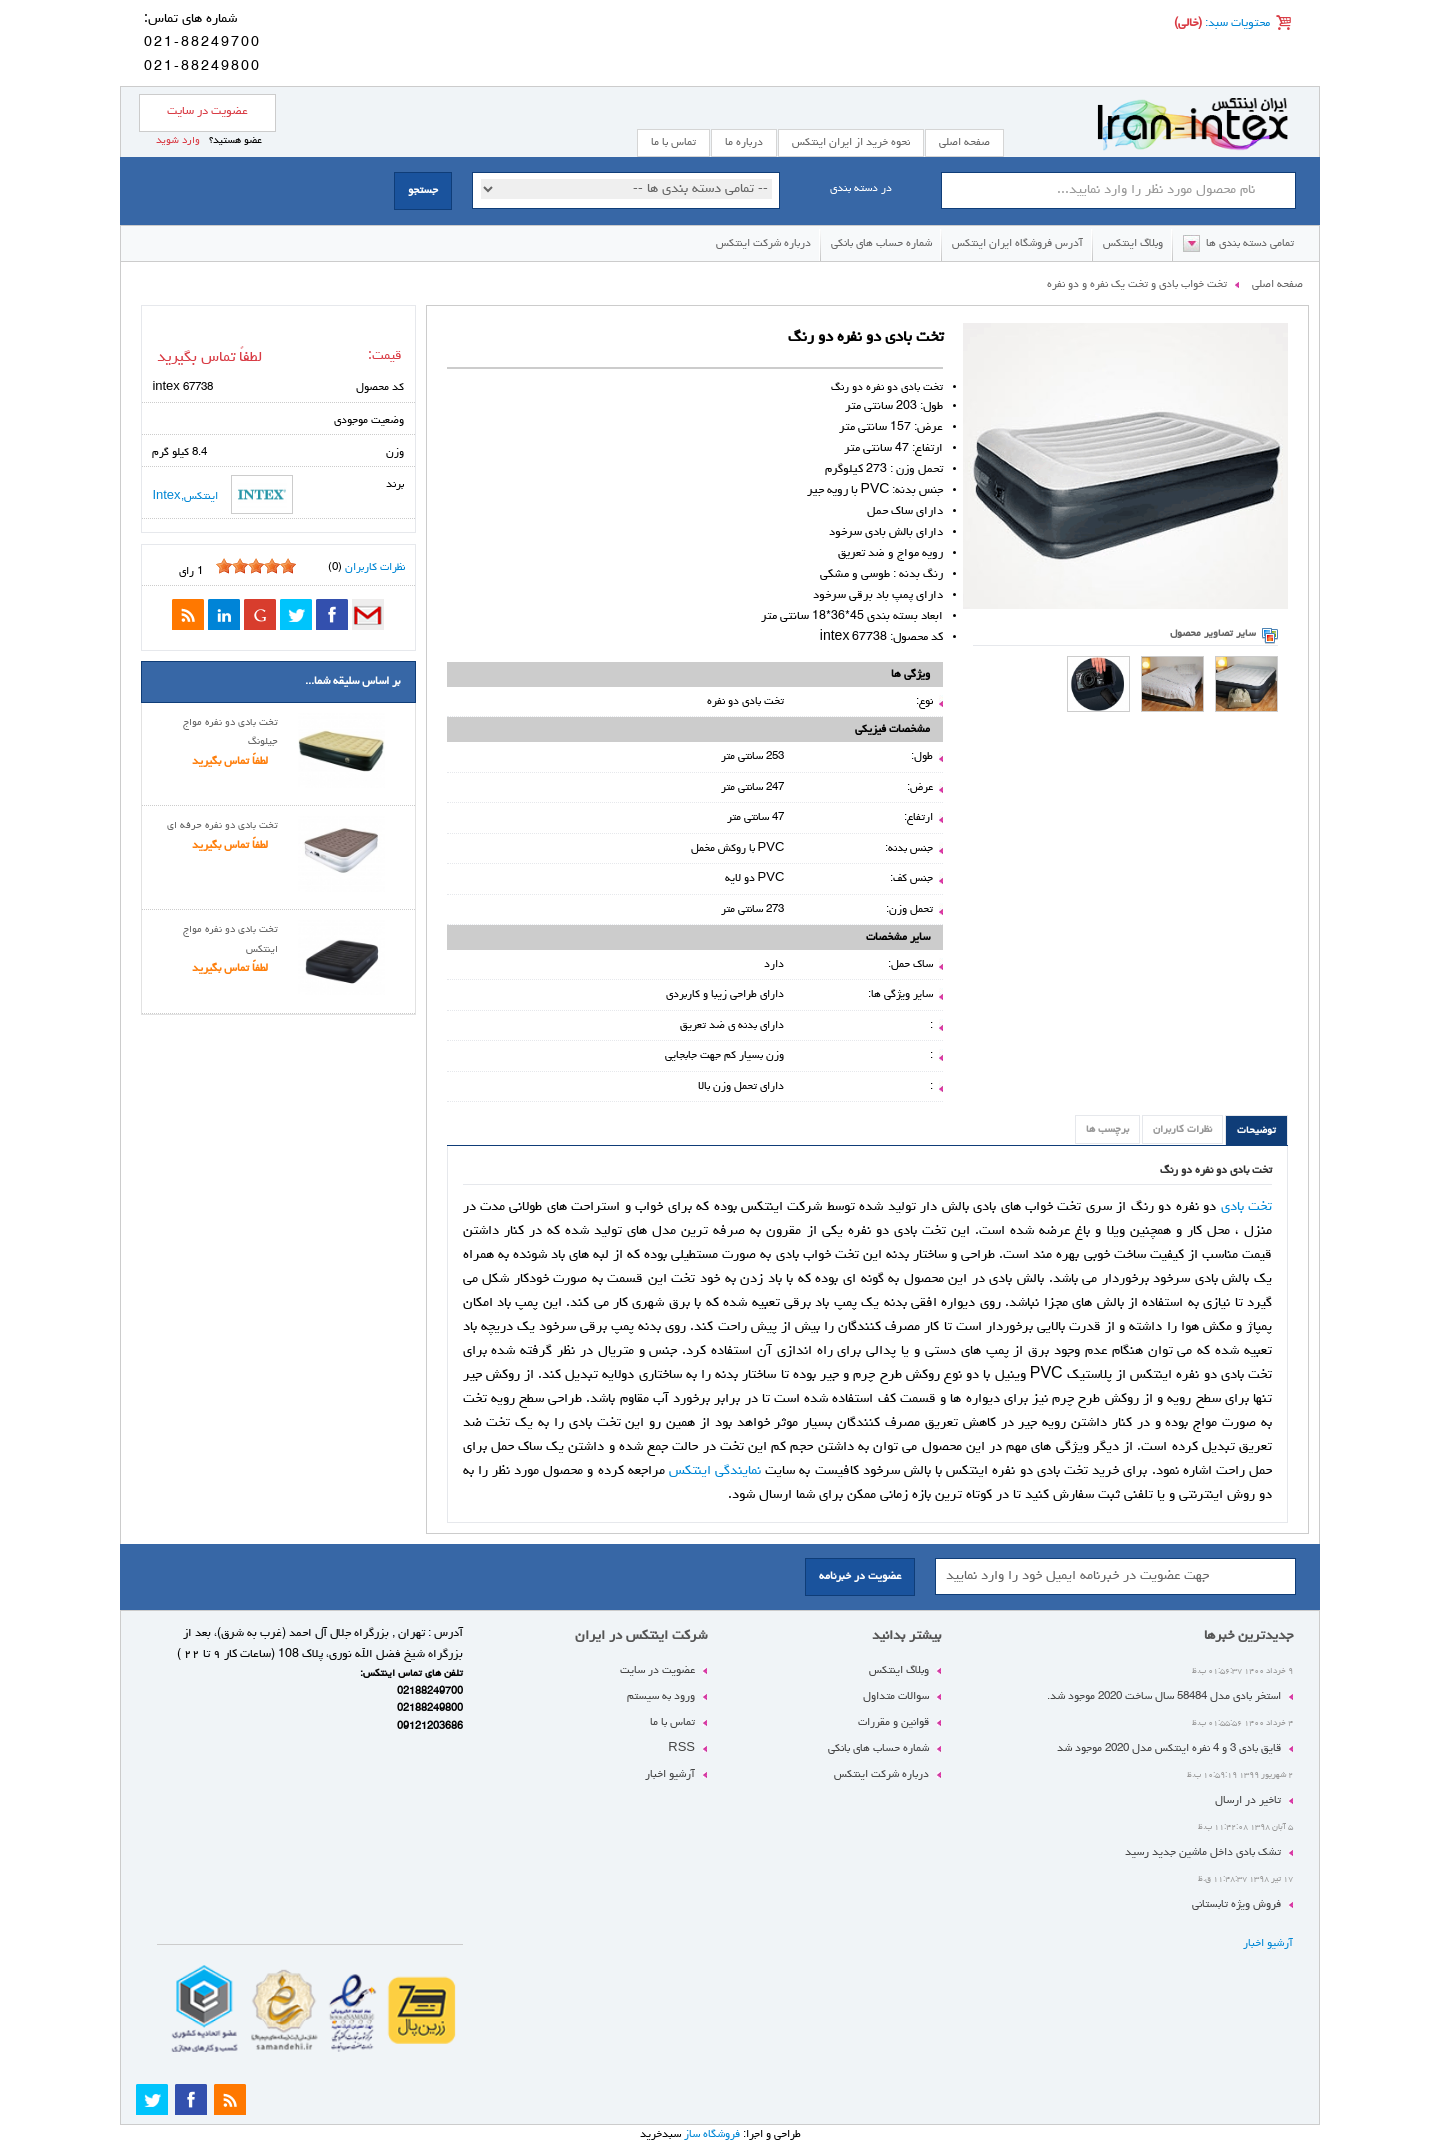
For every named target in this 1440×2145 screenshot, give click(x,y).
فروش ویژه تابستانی (1236, 1904)
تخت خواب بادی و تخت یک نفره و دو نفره (1137, 284)
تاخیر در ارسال (1248, 1800)
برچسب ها (1107, 1130)
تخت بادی (1246, 1207)
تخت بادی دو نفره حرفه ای (222, 826)
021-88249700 (202, 43)
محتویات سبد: (1236, 24)
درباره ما (744, 142)
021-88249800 (202, 67)
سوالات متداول (896, 1696)
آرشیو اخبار (1268, 1943)
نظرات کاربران (1182, 1130)
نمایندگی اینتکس (715, 1471)
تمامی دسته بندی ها (1250, 243)
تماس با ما (672, 1722)
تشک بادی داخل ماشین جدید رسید (1203, 1852)
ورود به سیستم (661, 1696)
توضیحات (1256, 1131)
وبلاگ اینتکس (1133, 243)
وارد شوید (178, 141)
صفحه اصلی (964, 142)
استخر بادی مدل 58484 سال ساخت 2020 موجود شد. (1164, 1696)
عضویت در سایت (207, 112)
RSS (681, 1748)
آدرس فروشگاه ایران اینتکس (1017, 243)
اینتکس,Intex (222, 495)
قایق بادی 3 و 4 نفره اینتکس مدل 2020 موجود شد (1169, 1748)
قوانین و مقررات (893, 1722)
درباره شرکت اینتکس (763, 243)
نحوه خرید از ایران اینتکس (851, 142)
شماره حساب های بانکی (881, 243)
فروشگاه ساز (712, 2134)
